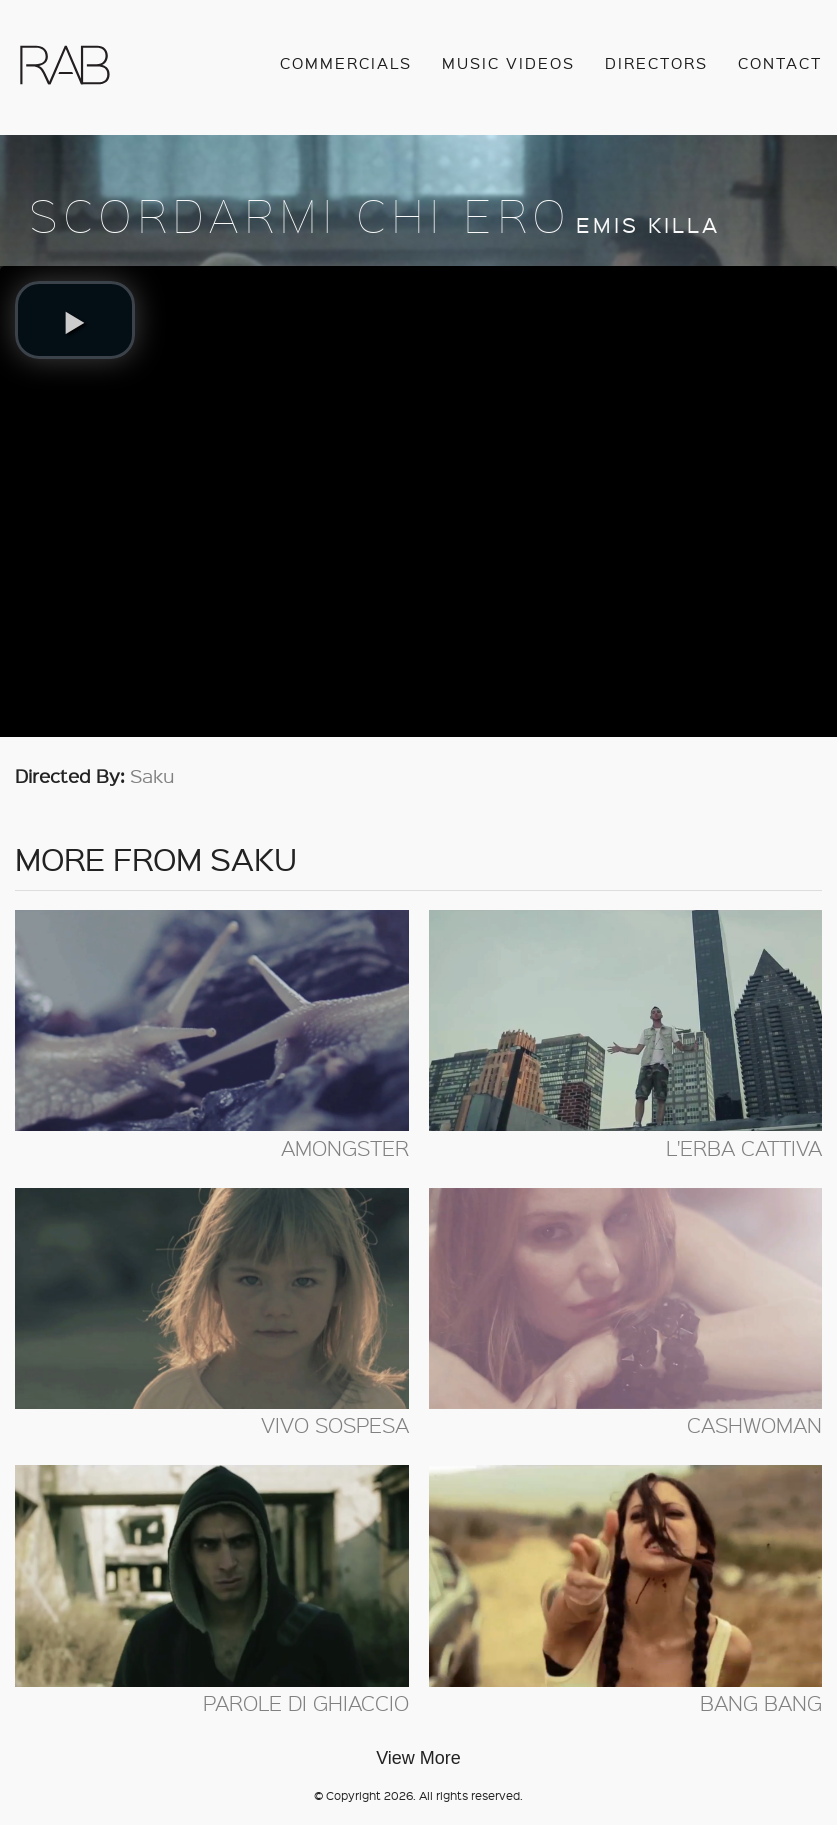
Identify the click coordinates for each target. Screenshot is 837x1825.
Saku (152, 775)
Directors (656, 63)
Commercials (346, 63)
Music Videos (508, 63)
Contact (780, 63)
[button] (75, 320)
